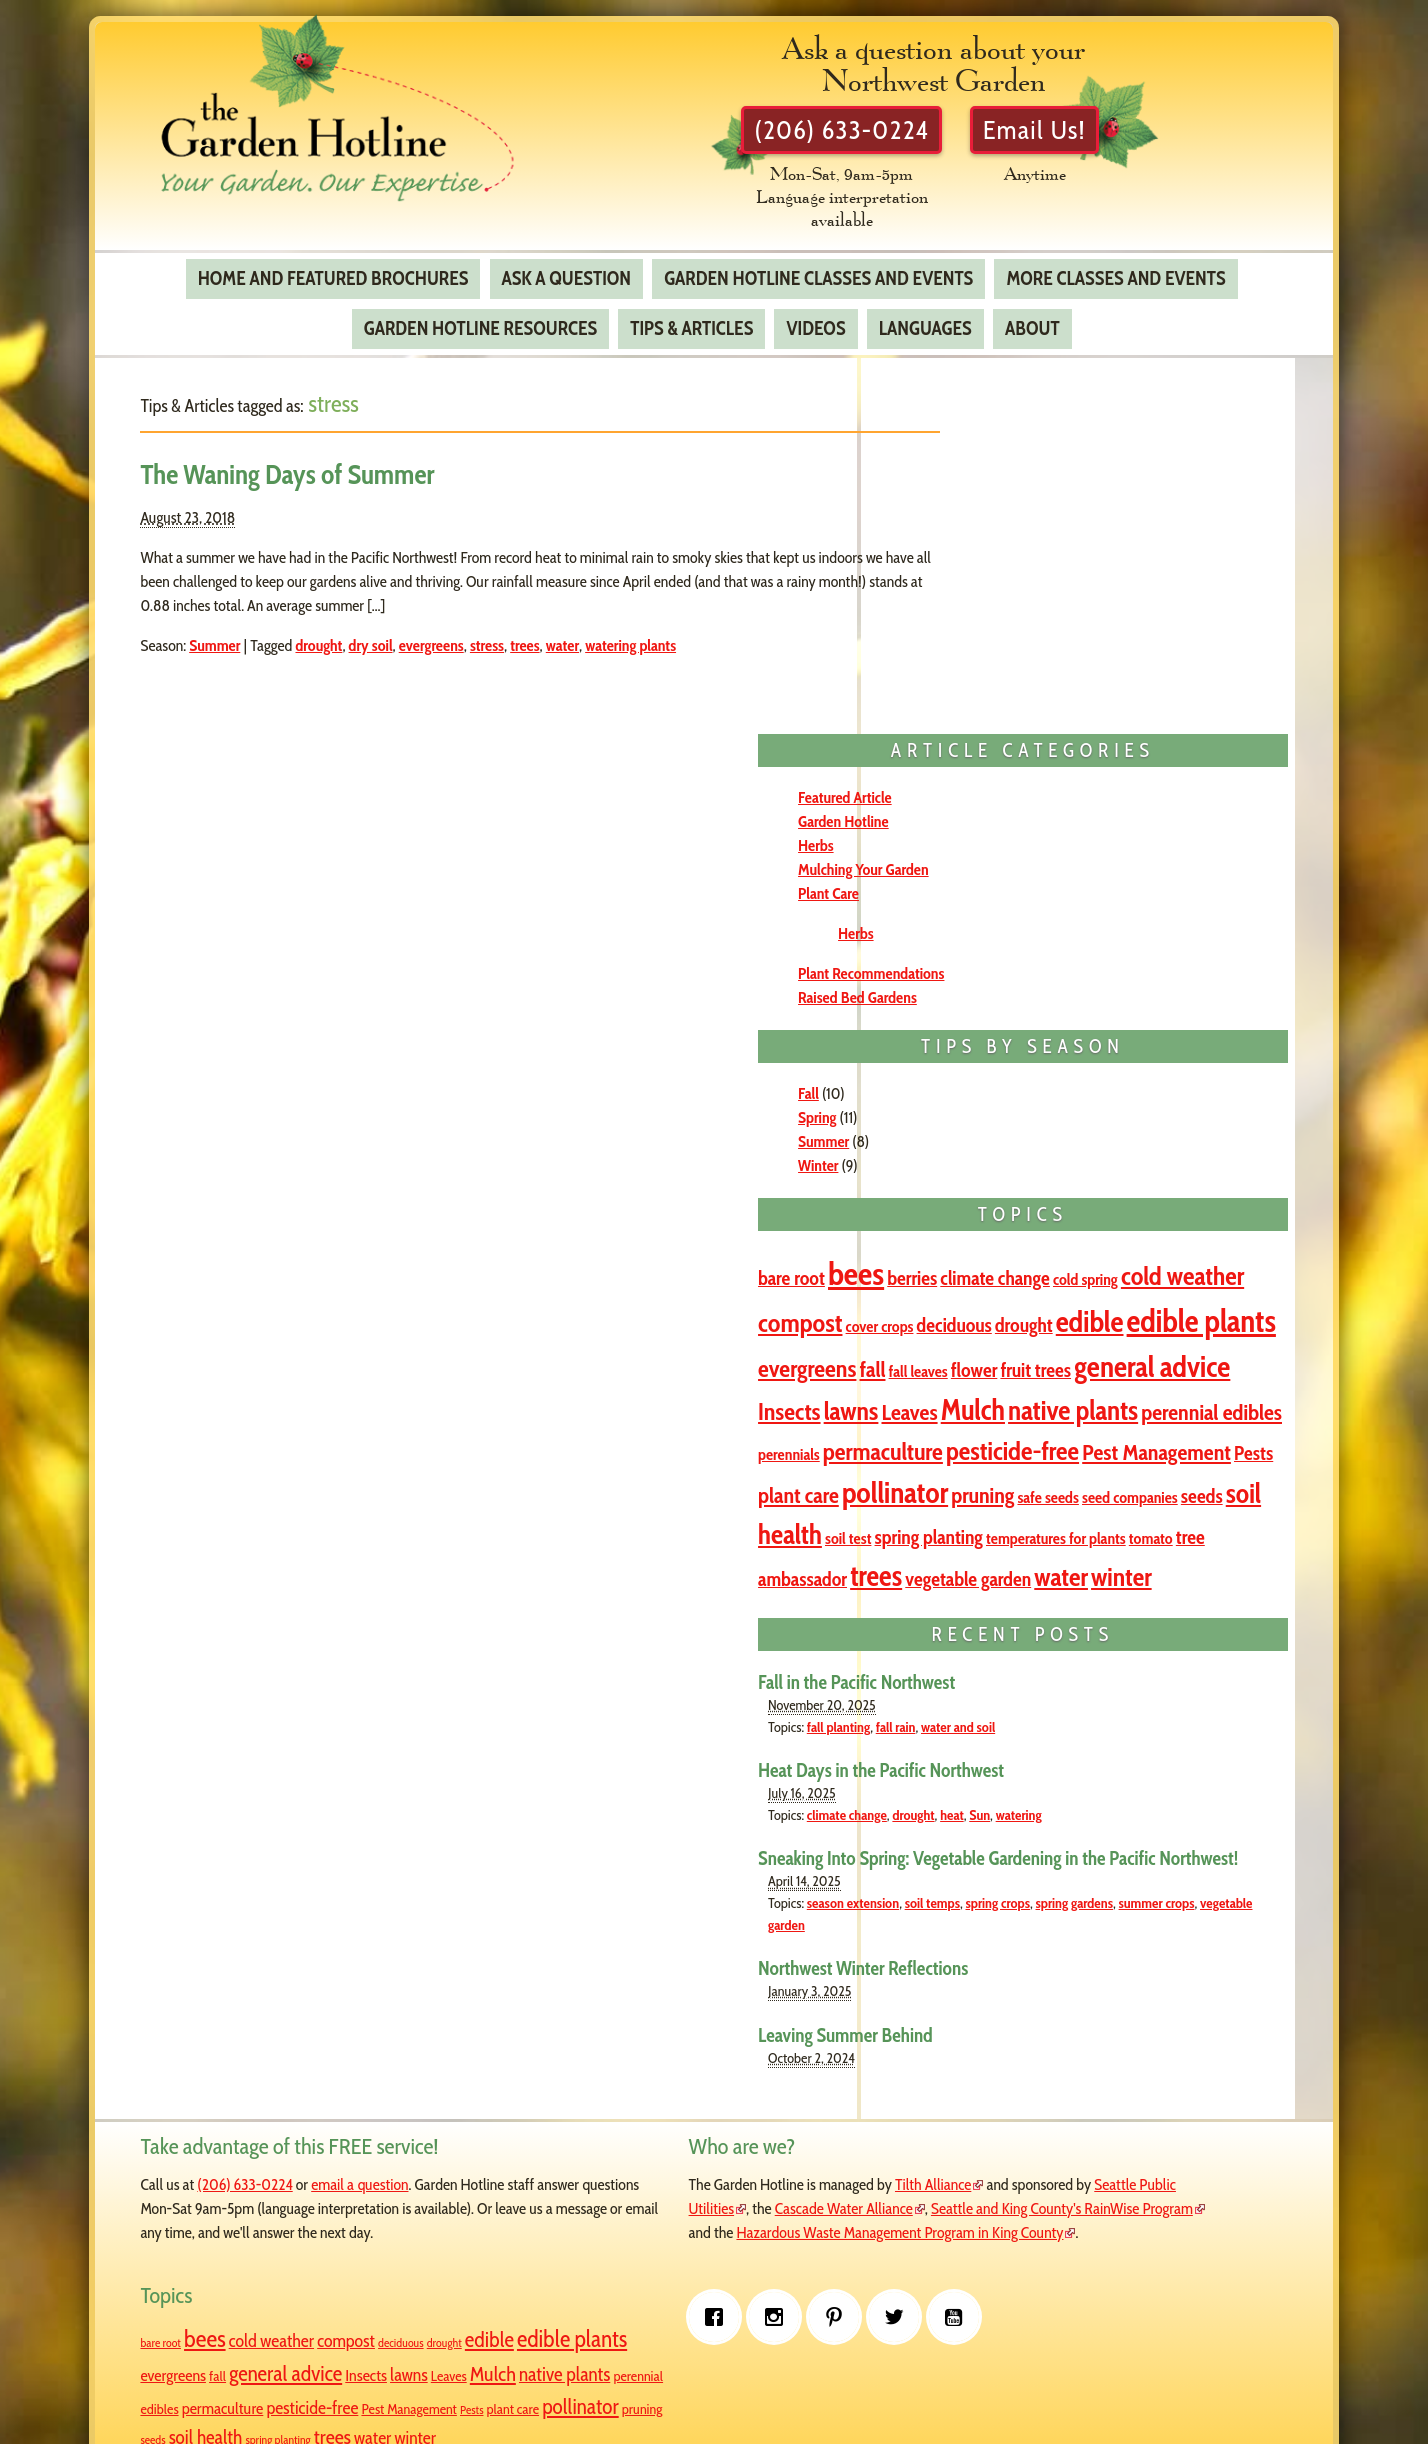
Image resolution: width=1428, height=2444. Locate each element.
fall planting (1010, 1586)
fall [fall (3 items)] (1119, 1049)
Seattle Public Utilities (676, 2092)
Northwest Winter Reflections (1035, 1853)
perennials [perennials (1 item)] (1105, 1174)
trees (554, 630)
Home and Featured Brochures (332, 262)
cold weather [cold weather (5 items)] (1031, 955)
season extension (1025, 1787)
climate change (1019, 1674)
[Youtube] (440, 2322)
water (591, 630)
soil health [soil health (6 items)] (1095, 1325)
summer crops (1026, 1809)
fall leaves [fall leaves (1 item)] (1164, 1051)
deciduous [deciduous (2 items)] (967, 1003)
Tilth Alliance (773, 2068)
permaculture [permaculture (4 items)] (990, 1209)
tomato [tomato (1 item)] (1158, 1362)
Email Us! (1101, 136)
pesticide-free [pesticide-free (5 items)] (1119, 1208)
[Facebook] (200, 2322)
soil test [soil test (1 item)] (1173, 1329)
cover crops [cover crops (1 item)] (1218, 959)
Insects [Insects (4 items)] (1194, 1093)
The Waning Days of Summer (317, 459)
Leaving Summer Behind (1017, 1919)
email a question (389, 2068)
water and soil (1130, 1586)
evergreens (460, 630)
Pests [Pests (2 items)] (1061, 1245)
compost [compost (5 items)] (1138, 955)
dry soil (400, 630)
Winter (990, 804)
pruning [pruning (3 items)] (1071, 1286)
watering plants (660, 630)
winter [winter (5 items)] (1017, 1437)
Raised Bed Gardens (1029, 636)
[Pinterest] (320, 2322)
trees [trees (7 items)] (1048, 1397)
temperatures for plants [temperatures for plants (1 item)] (1063, 1362)
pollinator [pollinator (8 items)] (983, 1283)
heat (1124, 1674)
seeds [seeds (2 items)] (1019, 1328)
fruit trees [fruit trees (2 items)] (965, 1095)
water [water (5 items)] (957, 1437)
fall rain (1068, 1586)
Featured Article (1017, 436)
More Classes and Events (1115, 262)
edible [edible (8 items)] (1104, 999)
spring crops (1170, 1787)
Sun (1151, 1674)
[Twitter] (380, 2322)
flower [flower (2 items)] (1221, 1050)
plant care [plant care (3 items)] (1124, 1244)
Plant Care (1000, 532)
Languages (924, 314)
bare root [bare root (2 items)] (963, 917)
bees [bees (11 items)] (1028, 912)
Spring (989, 756)
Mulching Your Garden (1035, 508)
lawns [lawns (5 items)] (957, 1135)
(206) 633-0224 (896, 136)
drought (348, 630)
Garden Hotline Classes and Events (817, 262)
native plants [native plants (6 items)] (1180, 1135)
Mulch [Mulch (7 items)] (1079, 1135)
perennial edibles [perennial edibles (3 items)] (1000, 1172)
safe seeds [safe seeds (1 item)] (1136, 1288)
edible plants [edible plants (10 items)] (995, 2110)
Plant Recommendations (1043, 612)
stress (516, 630)
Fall (980, 732)
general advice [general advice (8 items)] (1082, 1091)
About (1031, 314)
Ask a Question (566, 262)
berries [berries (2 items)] (1085, 917)
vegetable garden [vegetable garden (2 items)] (1141, 1400)
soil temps (1104, 1787)
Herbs (988, 484)
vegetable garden (1115, 1809)
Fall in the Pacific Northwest (1028, 1541)
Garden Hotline (1015, 460)
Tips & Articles (691, 314)
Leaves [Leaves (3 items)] (1016, 1137)
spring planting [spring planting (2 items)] (969, 2237)
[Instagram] (260, 2322)
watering (1191, 1674)
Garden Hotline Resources (480, 314)
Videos (815, 314)
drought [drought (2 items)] (1038, 1003)
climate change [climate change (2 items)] (1168, 917)
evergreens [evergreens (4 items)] (1054, 1048)
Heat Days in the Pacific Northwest (1053, 1630)
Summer (244, 630)
